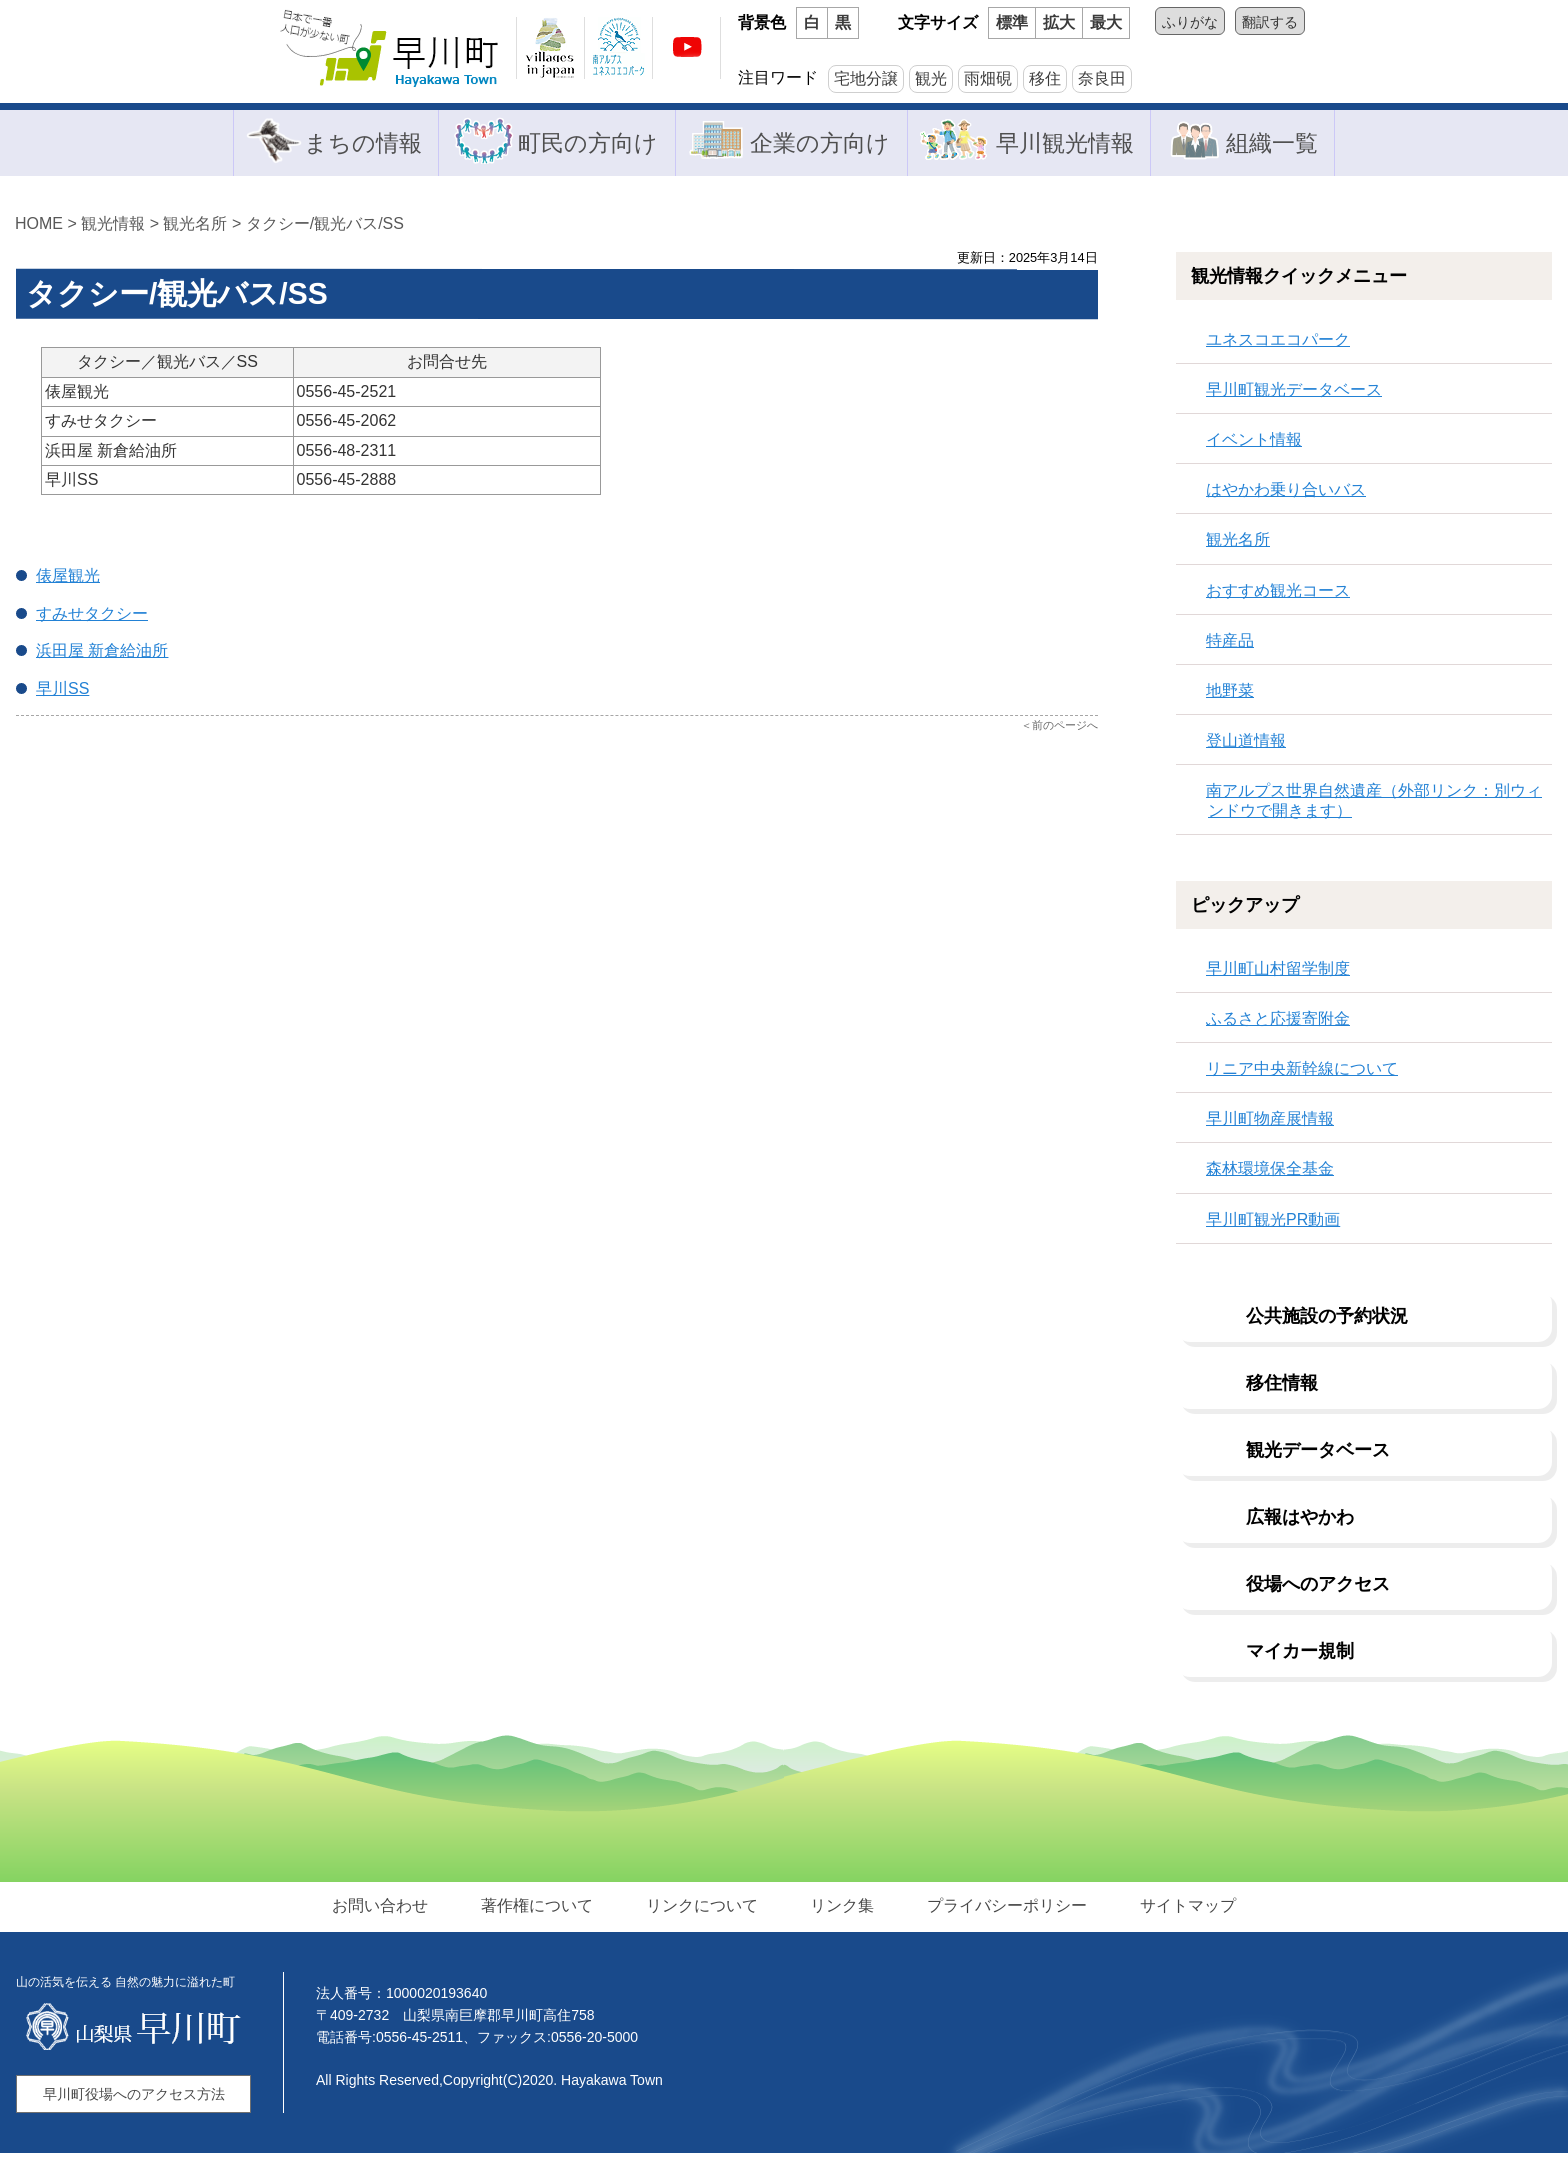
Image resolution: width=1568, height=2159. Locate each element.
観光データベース (1318, 1455)
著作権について (541, 1910)
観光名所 (195, 228)
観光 (931, 78)
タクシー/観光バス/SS (325, 228)
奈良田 (1102, 78)
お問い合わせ (387, 1910)
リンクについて (703, 1910)
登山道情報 (1246, 746)
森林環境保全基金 (1270, 1174)
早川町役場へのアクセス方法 (134, 2100)
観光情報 (113, 228)
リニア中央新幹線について (1302, 1073)
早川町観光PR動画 (1273, 1224)
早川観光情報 (1069, 144)
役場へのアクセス (1318, 1589)
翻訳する (1270, 22)
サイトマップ (1181, 1910)
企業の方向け (819, 144)
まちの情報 (353, 144)
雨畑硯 (988, 78)
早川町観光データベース (1294, 394)
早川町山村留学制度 (1278, 973)
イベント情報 (1254, 444)
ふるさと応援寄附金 (1278, 1023)
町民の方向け (583, 144)
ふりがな (1190, 22)
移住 (1045, 78)
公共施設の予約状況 (1327, 1321)
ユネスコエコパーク (1278, 344)
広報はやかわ (1300, 1522)
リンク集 (841, 1910)
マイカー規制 (1300, 1656)
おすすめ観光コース (1278, 595)
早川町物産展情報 (1270, 1124)
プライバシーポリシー (1003, 1910)
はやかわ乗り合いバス (1286, 495)
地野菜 (1230, 695)
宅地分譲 (866, 78)
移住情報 (1282, 1388)
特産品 (1230, 645)
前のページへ (1065, 730)
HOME (39, 228)
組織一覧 (1279, 144)
